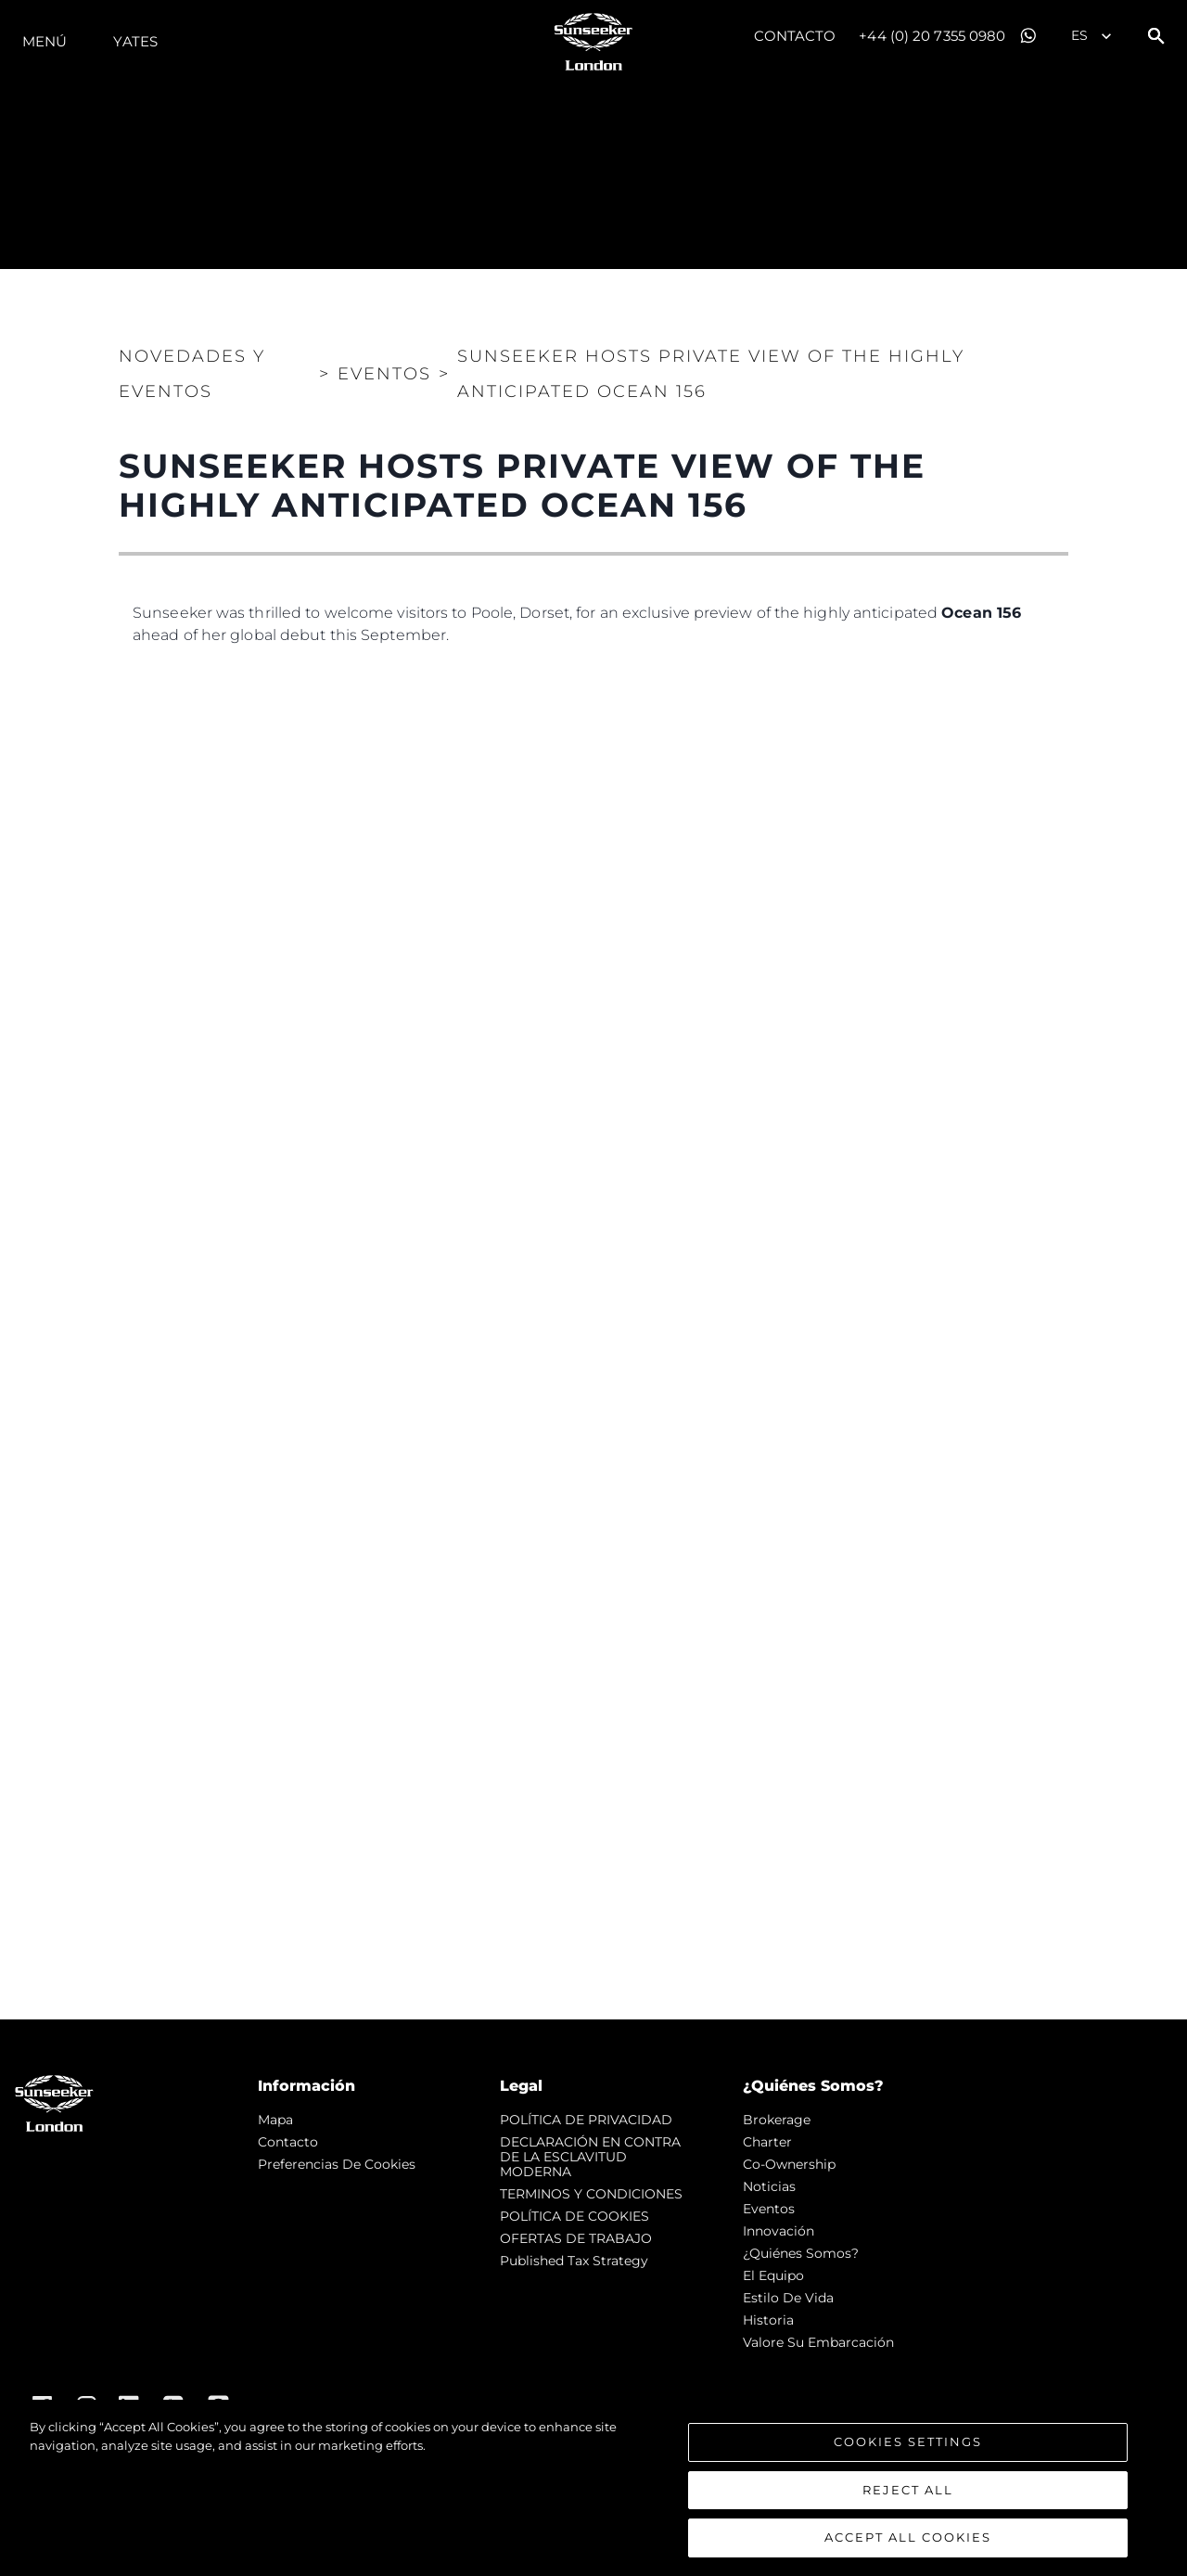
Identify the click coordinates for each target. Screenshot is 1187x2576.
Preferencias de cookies (336, 2164)
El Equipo (773, 2275)
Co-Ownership (789, 2164)
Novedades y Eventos (192, 374)
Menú (44, 41)
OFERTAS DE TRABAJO (576, 2238)
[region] (593, 2488)
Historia (768, 2320)
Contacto (795, 36)
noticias (769, 2186)
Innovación (778, 2231)
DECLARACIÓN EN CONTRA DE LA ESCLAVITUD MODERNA (590, 2157)
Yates (135, 41)
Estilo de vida (788, 2297)
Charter (767, 2142)
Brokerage (776, 2119)
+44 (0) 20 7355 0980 (932, 36)
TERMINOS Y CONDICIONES (591, 2193)
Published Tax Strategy (574, 2260)
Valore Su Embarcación (818, 2342)
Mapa (275, 2119)
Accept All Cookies (907, 2537)
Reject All (907, 2489)
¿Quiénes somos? (801, 2253)
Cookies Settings (908, 2441)
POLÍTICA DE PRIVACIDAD (586, 2119)
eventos (769, 2208)
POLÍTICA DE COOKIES (574, 2216)
